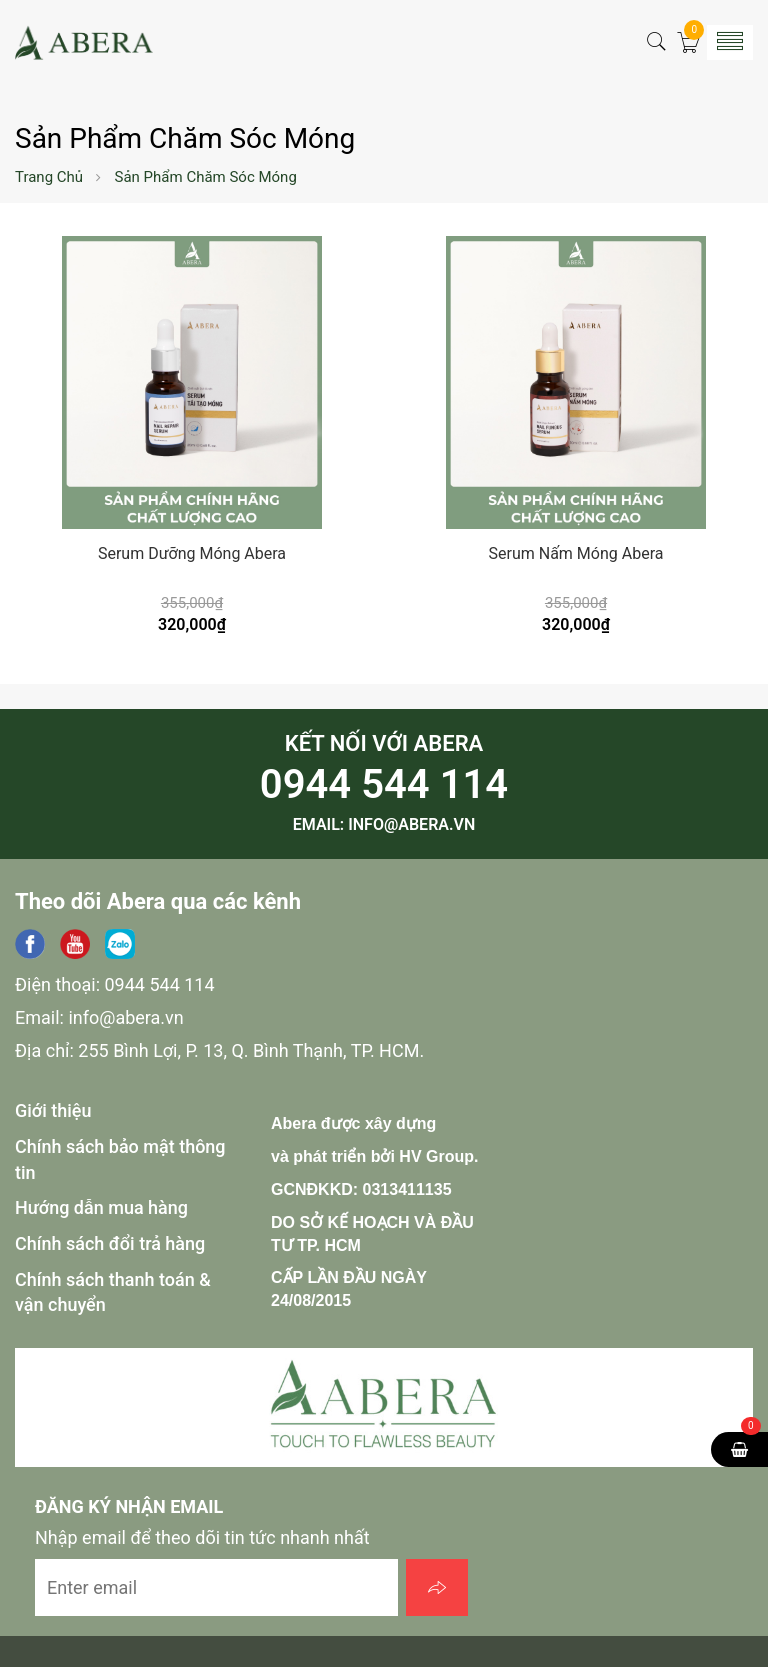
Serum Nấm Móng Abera (576, 553)
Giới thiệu (53, 1110)
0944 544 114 (384, 784)
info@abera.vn (411, 824)
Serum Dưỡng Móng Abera (192, 553)
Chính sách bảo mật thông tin (120, 1159)
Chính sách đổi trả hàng (110, 1243)
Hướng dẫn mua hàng (101, 1207)
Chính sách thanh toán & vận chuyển (113, 1292)
